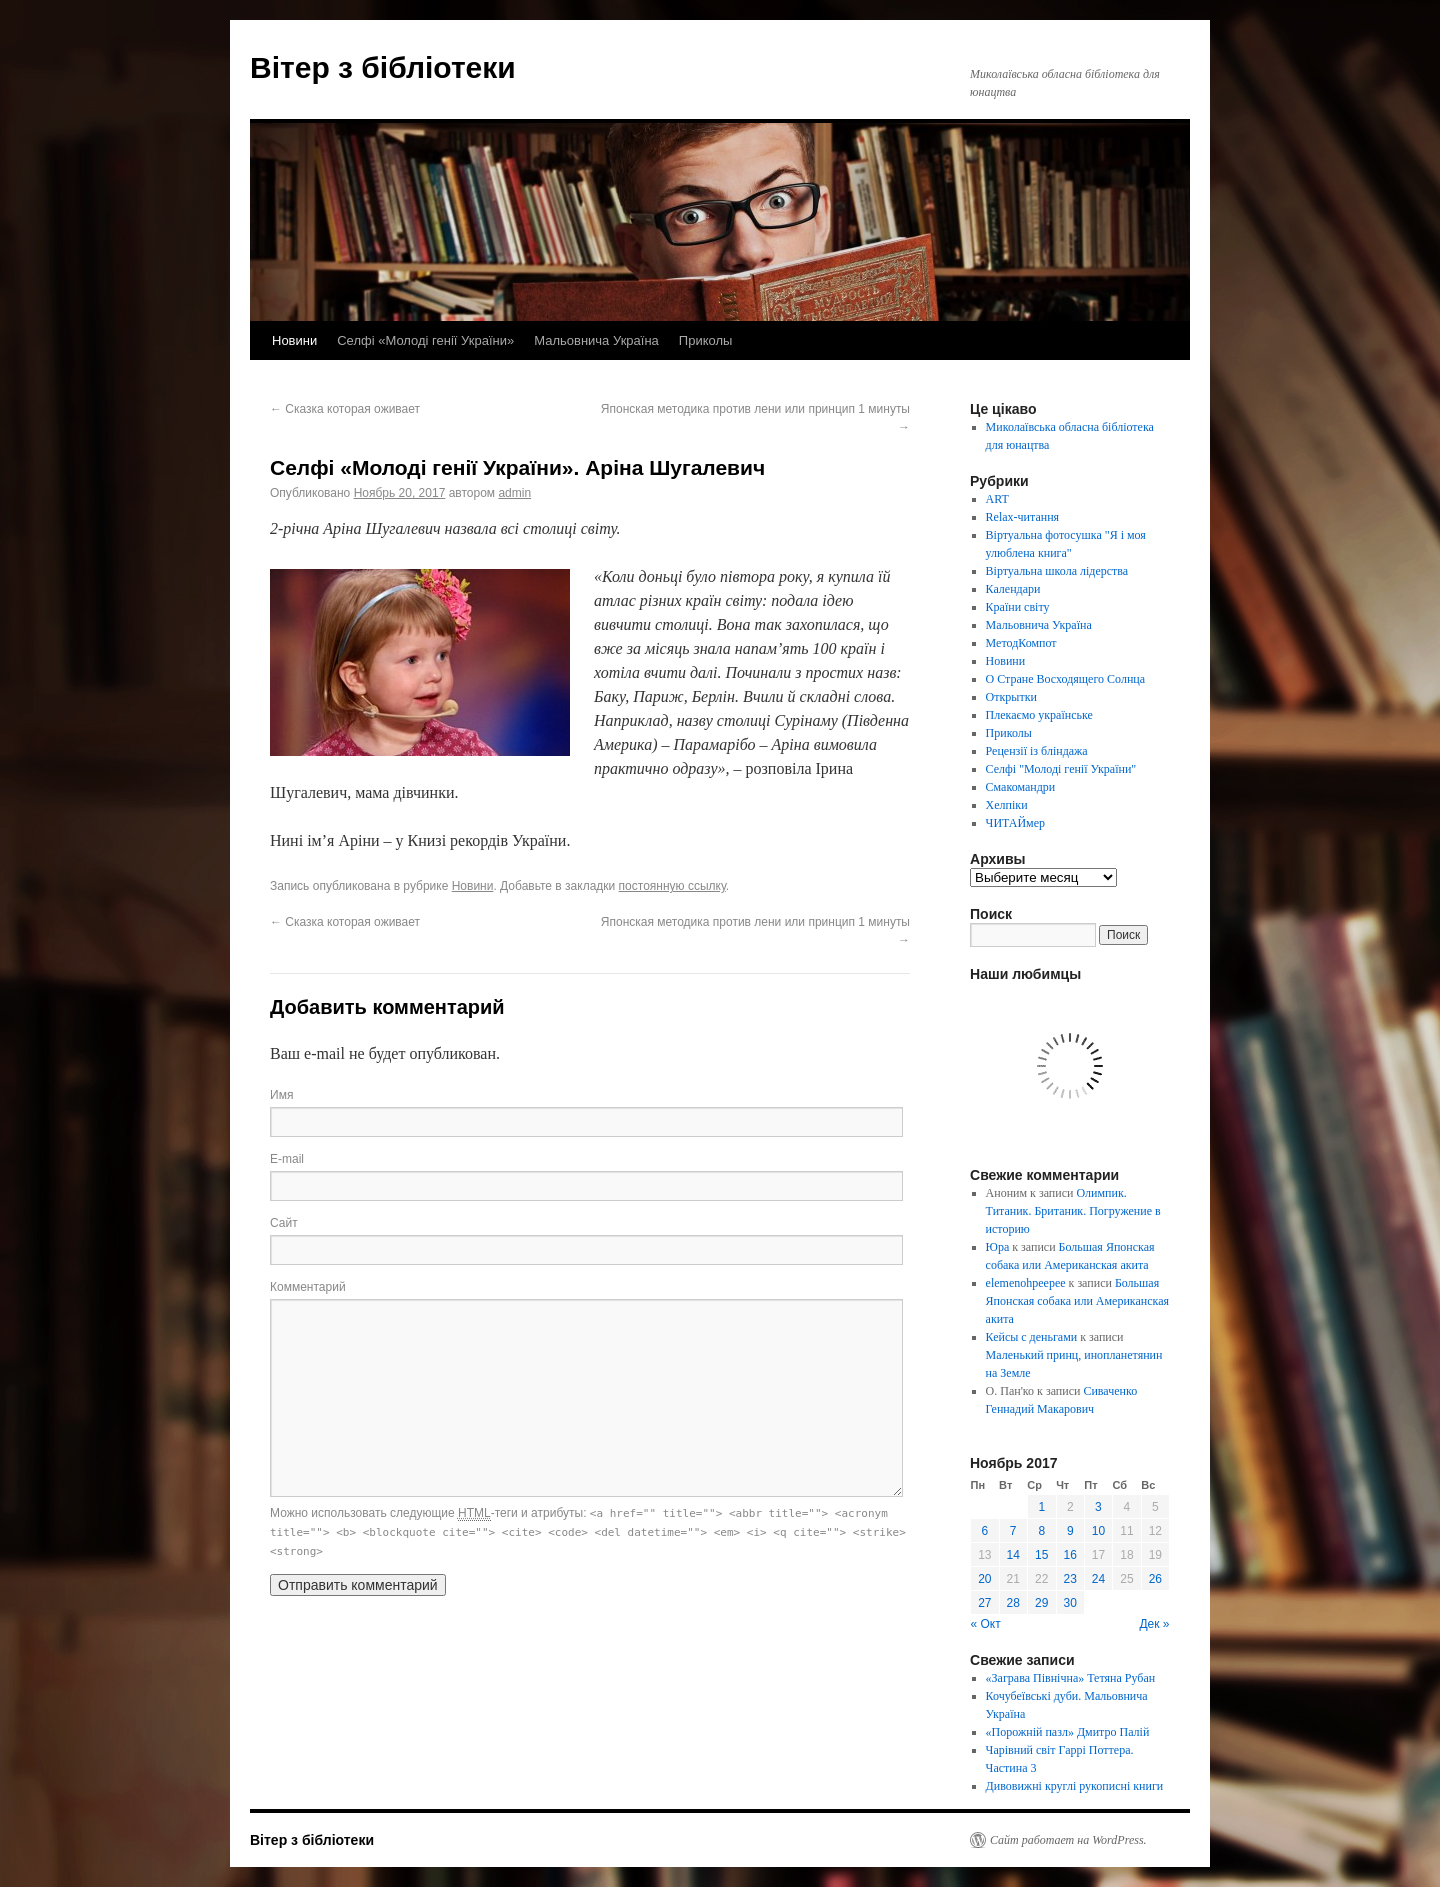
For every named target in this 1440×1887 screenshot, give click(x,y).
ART (997, 499)
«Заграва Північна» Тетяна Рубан (1071, 1678)
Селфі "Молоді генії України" (1061, 769)
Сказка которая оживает (345, 409)
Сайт (284, 1223)
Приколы (706, 340)
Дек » (1154, 1624)
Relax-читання (1023, 517)
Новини (294, 340)
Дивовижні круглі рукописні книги (1075, 1786)
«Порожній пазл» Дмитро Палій (1068, 1732)
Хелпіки (1007, 805)
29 (1041, 1603)
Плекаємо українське (1039, 715)
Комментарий (308, 1287)
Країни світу (1018, 607)
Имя (281, 1095)
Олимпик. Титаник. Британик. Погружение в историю (1073, 1211)
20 (984, 1579)
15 (1041, 1555)
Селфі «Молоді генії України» (425, 340)
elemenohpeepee (1026, 1283)
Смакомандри (1021, 787)
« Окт (986, 1624)
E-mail (287, 1159)
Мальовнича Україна (596, 340)
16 (1070, 1555)
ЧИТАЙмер (1015, 823)
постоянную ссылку (672, 886)
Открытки (1011, 697)
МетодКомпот (1021, 643)
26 (1155, 1579)
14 (1013, 1555)
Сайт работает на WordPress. (1068, 1840)
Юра (998, 1247)
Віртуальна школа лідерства (1057, 571)
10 (1098, 1531)
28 (1013, 1603)
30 (1070, 1603)
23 (1070, 1579)
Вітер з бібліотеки (383, 67)
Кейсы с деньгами (1032, 1337)
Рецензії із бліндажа (1037, 751)
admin (514, 493)
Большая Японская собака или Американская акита (1077, 1301)
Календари (1013, 589)
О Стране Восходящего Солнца (1065, 679)
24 (1098, 1579)
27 (984, 1603)
